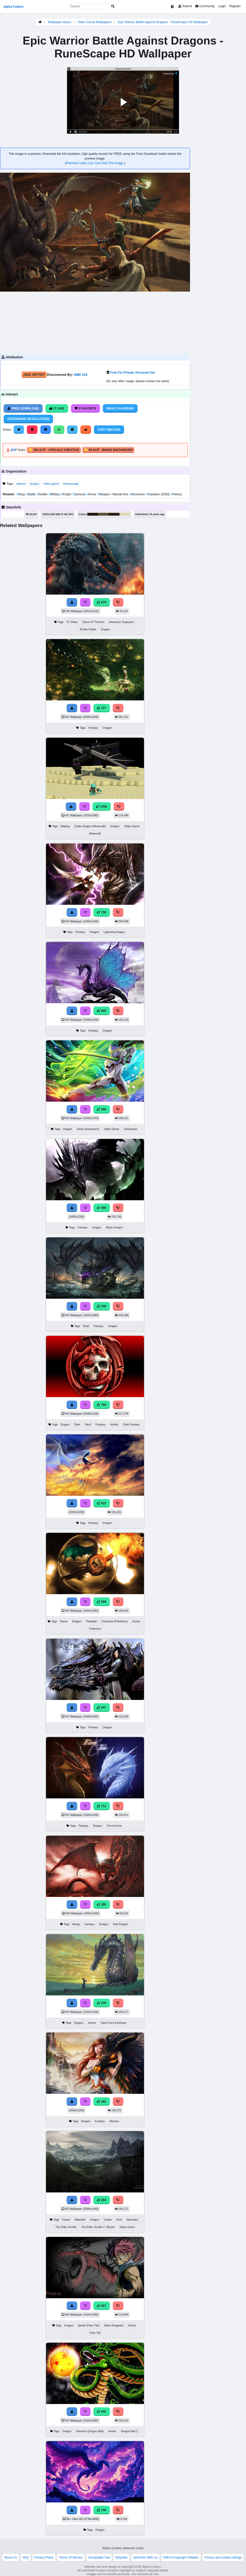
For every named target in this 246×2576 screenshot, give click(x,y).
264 (101, 2200)
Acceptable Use (99, 2557)
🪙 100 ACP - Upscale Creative (54, 450)
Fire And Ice (114, 1825)
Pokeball (91, 1621)
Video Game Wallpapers (95, 22)
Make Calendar (120, 408)
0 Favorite (85, 408)
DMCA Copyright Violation (181, 2557)
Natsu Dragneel (113, 2325)
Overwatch (130, 1129)
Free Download (23, 408)
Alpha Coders (13, 6)
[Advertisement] (95, 322)
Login (222, 6)
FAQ (26, 2557)
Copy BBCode (109, 429)
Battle (31, 494)
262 (101, 2101)
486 (101, 1208)
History (176, 494)
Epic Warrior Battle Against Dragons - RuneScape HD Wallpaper (163, 22)
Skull (86, 1326)
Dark (77, 1424)
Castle (108, 2219)
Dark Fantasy (131, 1424)
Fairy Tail (94, 2332)
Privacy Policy (44, 2557)
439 (101, 2003)
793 (101, 1405)
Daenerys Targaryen (121, 622)
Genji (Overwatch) (88, 1129)
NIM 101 (81, 375)
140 (101, 2510)
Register (235, 6)
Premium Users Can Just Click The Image (95, 163)
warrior (21, 483)
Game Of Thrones (93, 622)
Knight (66, 494)
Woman (114, 2121)
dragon (34, 483)
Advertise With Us (145, 2557)
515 (101, 1503)
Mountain (132, 2219)
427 (101, 2306)
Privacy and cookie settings (223, 2557)
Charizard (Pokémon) (114, 1621)
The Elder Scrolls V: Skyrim (98, 2227)
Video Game (132, 826)
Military (54, 494)
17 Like (56, 408)
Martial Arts (120, 494)
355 (101, 1904)
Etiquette (121, 2557)
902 (101, 1011)
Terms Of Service (71, 2557)
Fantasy (93, 727)
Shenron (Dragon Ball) (90, 2431)
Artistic (114, 1424)
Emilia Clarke (88, 629)
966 (101, 1109)
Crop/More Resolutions (28, 419)
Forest (66, 2219)
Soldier (42, 494)
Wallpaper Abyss (59, 22)
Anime (136, 1621)
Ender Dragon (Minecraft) (90, 826)
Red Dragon (120, 1924)
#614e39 (103, 514)
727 (101, 708)
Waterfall (80, 2219)
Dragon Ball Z (129, 2431)
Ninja (21, 494)
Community (205, 6)
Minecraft (95, 833)
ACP (13, 450)
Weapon (104, 494)
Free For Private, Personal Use (132, 372)
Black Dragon (114, 1227)
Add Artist (34, 375)
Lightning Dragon (114, 932)
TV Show (72, 622)
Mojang (65, 826)
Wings (76, 1924)
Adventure (137, 494)
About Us (10, 2557)
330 (101, 1306)
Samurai (79, 494)
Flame (64, 1621)
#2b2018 (114, 514)
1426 (101, 806)
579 (101, 602)
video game (51, 483)
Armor (91, 494)
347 (101, 1707)
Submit (185, 6)
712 (101, 1806)
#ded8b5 (125, 514)
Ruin (119, 2219)
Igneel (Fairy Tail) (88, 2325)
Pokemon (95, 1628)
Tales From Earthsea (113, 2022)
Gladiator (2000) (158, 494)
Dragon (105, 629)
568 (101, 1601)
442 (101, 2411)
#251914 (92, 514)
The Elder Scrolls (65, 2227)
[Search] (113, 6)
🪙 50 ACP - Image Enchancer (108, 450)
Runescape (71, 483)
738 (101, 912)
